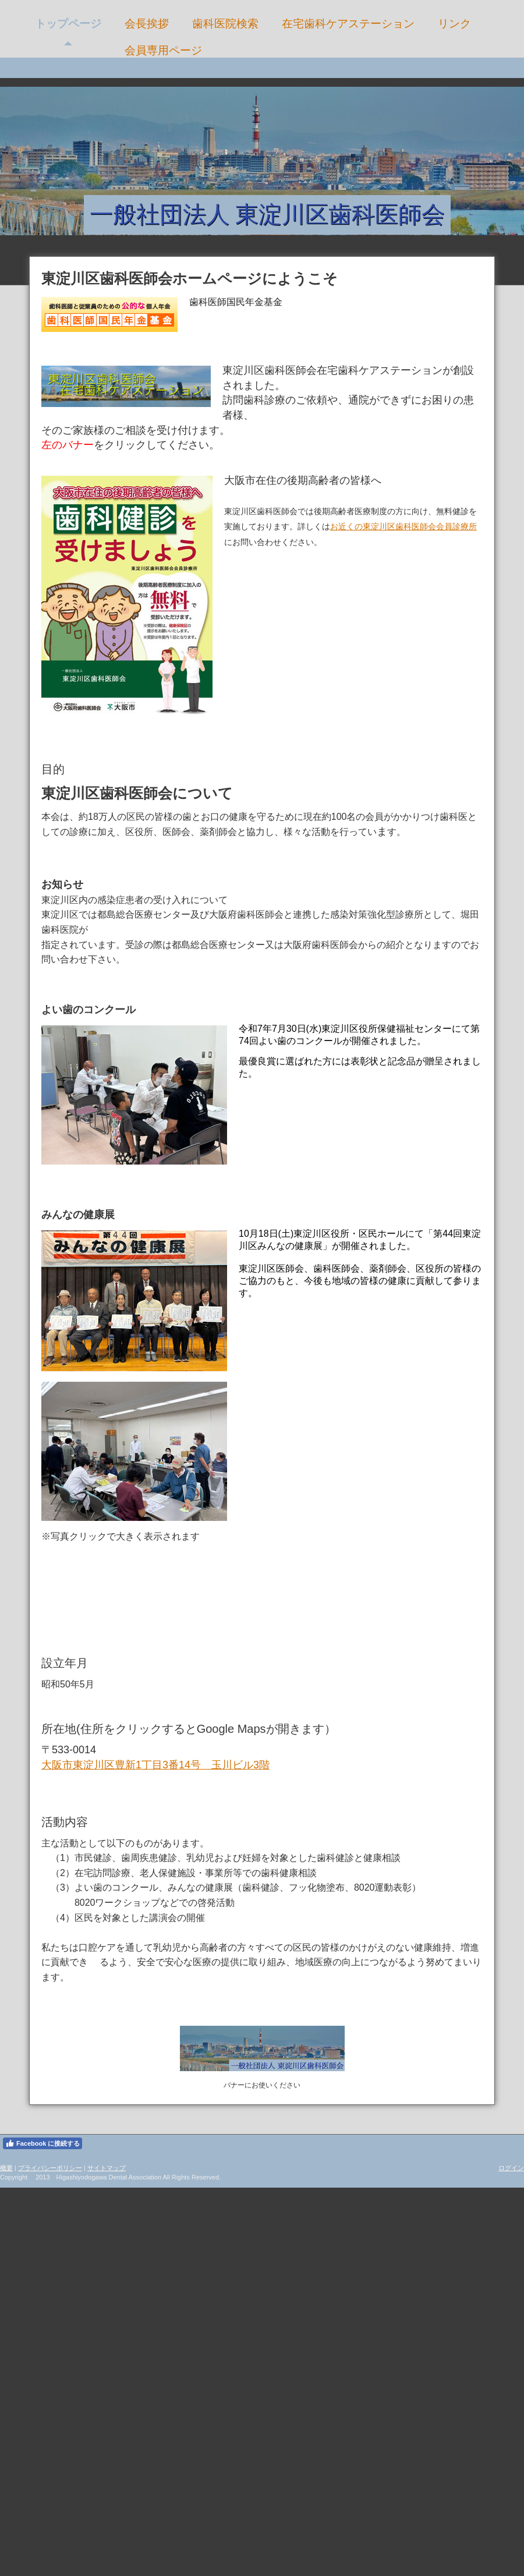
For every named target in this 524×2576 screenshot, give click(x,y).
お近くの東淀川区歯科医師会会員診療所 (403, 526)
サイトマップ (106, 2167)
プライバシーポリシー (50, 2167)
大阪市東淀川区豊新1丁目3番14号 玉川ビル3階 (155, 1765)
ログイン (511, 2167)
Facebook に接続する (42, 2143)
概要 (6, 2167)
